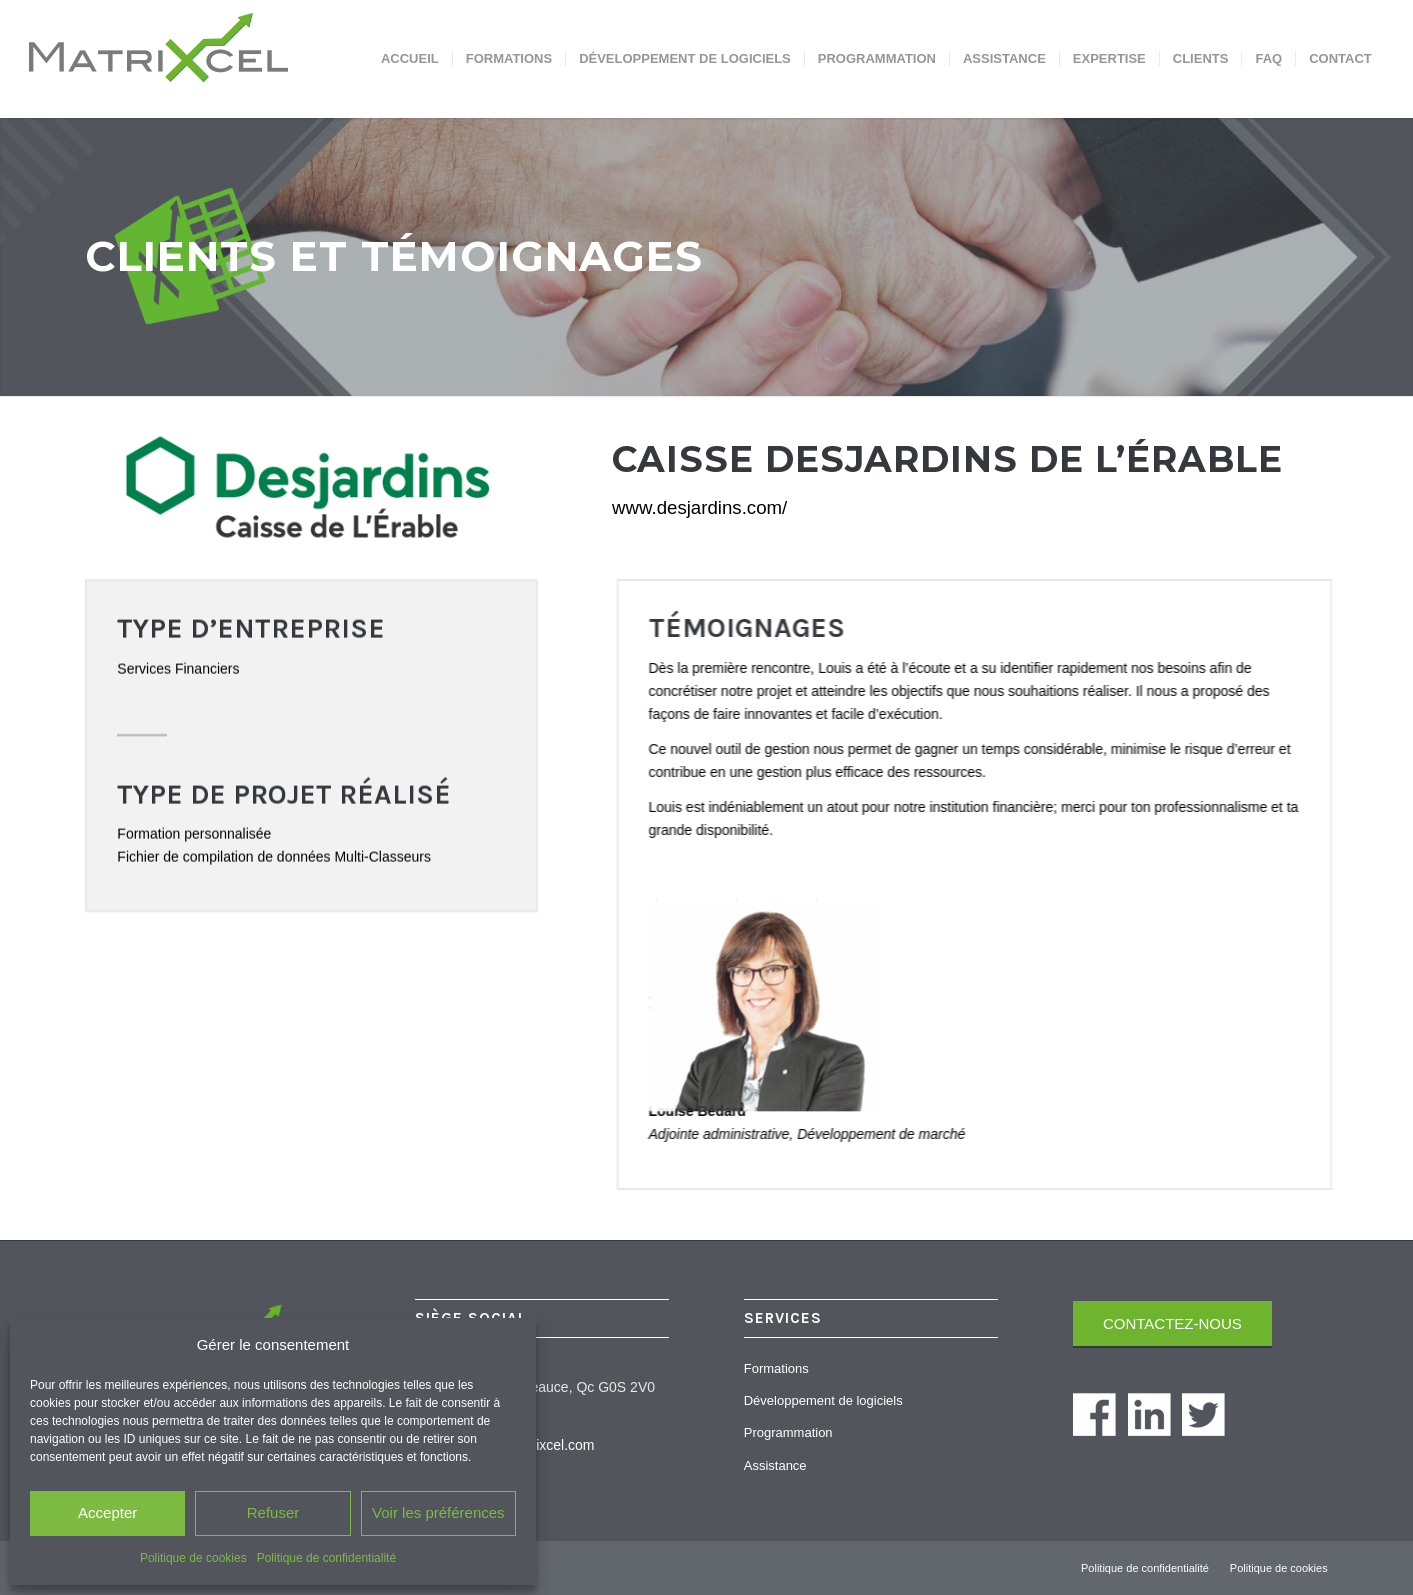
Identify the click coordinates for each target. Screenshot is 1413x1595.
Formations (776, 1368)
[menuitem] (410, 59)
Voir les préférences (438, 1512)
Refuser (273, 1512)
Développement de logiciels (823, 1400)
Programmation (788, 1432)
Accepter (107, 1512)
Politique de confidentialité (326, 1558)
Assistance (775, 1465)
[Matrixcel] (198, 59)
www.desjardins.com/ (699, 507)
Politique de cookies (193, 1558)
